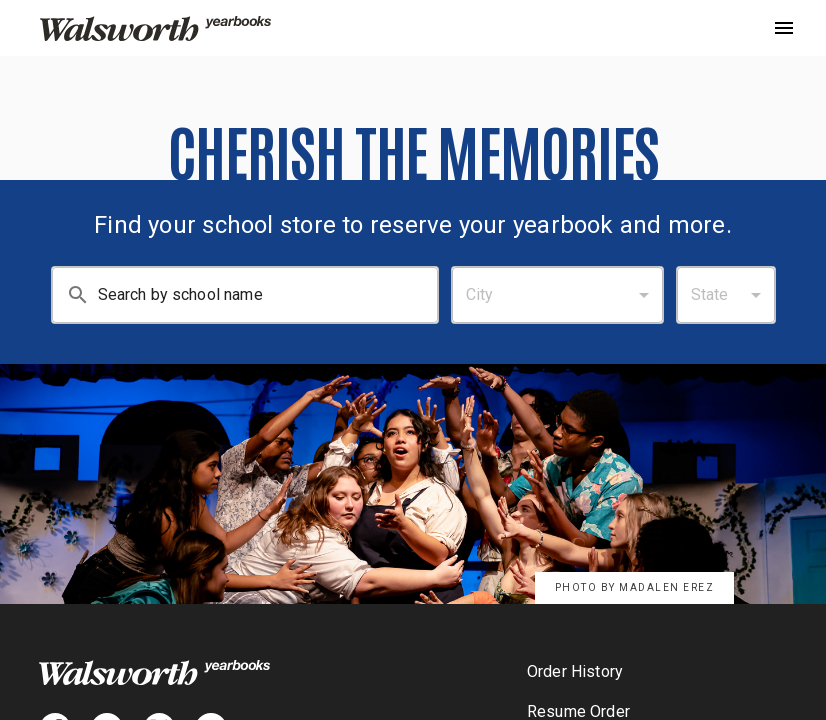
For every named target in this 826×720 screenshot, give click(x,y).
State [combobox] (710, 294)
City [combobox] (480, 294)
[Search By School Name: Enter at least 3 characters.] (268, 295)
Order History (575, 671)
